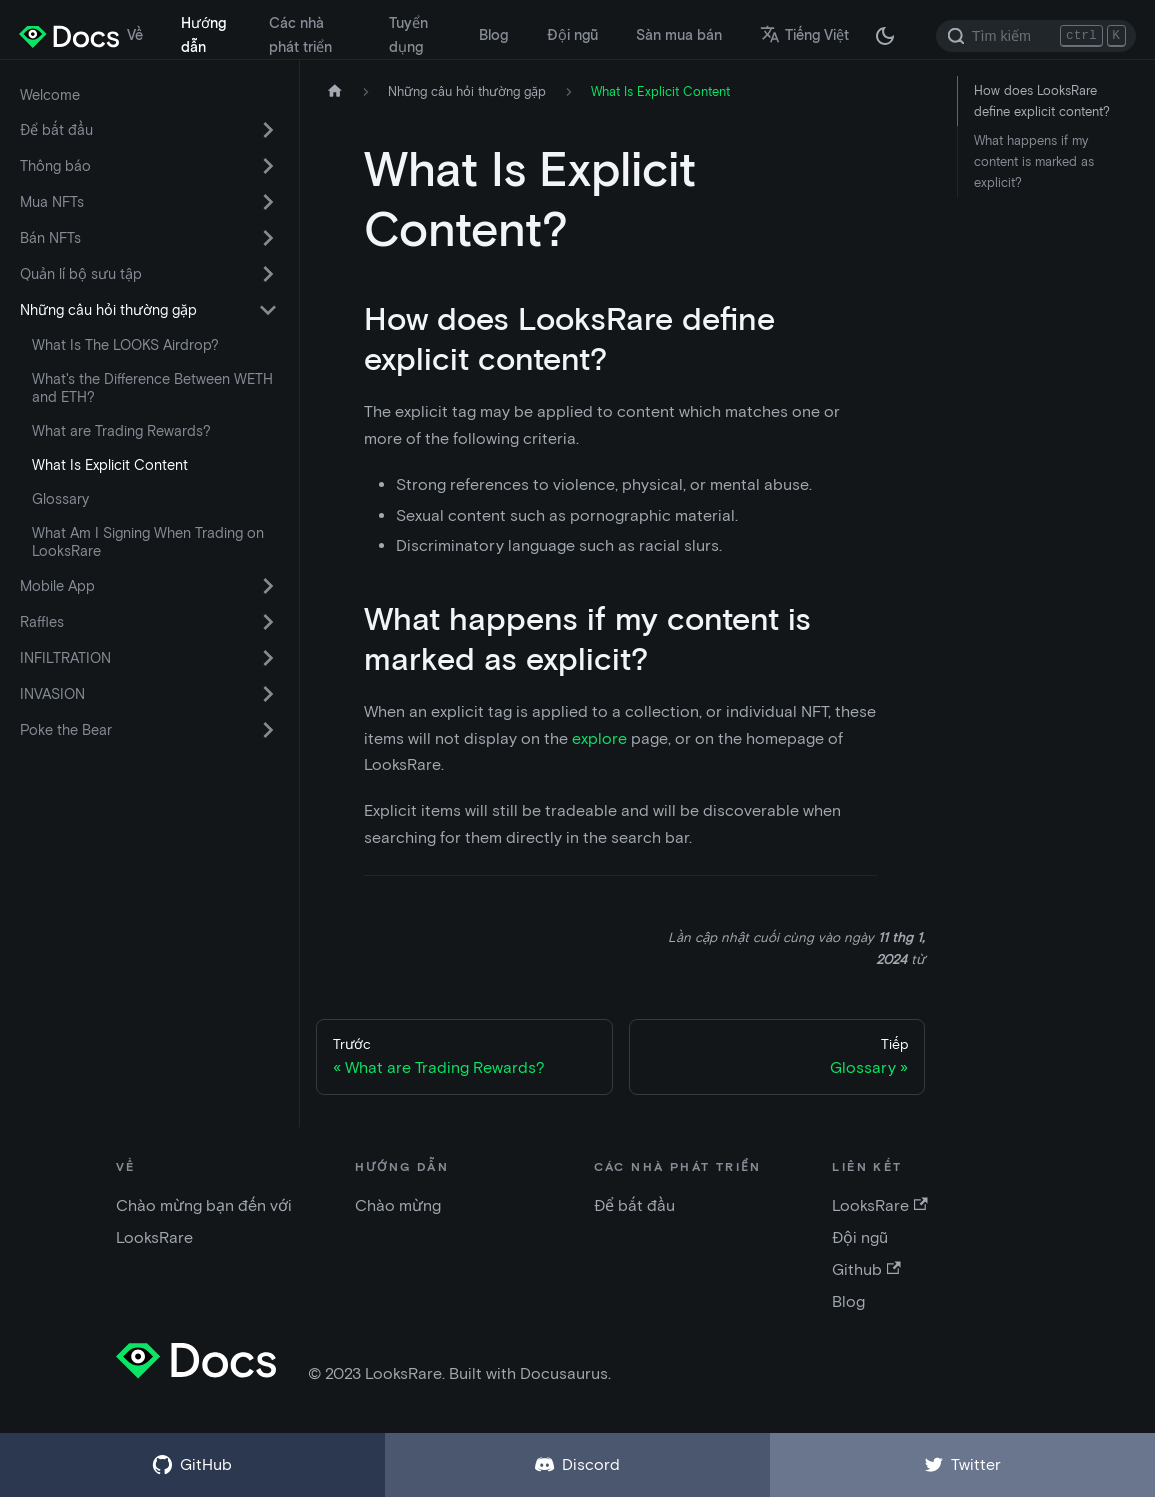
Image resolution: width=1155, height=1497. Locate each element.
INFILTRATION (65, 658)
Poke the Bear (66, 730)
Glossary (60, 499)
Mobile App (57, 586)
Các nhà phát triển (300, 35)
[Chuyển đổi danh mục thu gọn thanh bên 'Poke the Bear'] (268, 730)
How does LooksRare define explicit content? (1042, 101)
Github (866, 1269)
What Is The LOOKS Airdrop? (125, 345)
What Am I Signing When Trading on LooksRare (148, 542)
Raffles (42, 622)
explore (599, 738)
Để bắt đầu (56, 130)
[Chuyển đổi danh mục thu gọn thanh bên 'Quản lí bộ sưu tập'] (268, 274)
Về (135, 35)
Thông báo (55, 166)
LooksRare (879, 1205)
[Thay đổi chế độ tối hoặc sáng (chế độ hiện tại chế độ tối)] (885, 36)
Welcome (50, 95)
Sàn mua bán (679, 35)
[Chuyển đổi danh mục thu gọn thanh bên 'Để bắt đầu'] (268, 130)
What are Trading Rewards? (121, 431)
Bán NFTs (50, 238)
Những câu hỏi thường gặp (108, 310)
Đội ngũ (572, 35)
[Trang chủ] (335, 91)
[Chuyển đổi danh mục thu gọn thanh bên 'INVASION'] (268, 694)
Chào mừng (398, 1205)
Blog (493, 35)
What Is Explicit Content (110, 465)
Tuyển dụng (408, 35)
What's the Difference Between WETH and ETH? (152, 388)
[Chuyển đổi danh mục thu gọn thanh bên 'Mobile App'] (268, 586)
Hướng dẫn (203, 35)
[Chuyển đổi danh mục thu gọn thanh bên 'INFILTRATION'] (268, 658)
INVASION (52, 694)
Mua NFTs (52, 202)
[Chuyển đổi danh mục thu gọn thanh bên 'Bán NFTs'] (268, 238)
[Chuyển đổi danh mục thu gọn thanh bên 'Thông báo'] (268, 166)
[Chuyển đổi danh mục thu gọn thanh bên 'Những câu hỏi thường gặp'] (268, 310)
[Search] (1036, 36)
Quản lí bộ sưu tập (81, 274)
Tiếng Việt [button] (804, 35)
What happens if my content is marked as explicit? (1034, 161)
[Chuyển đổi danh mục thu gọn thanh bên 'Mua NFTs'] (268, 202)
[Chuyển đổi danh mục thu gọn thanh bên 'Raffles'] (268, 622)
